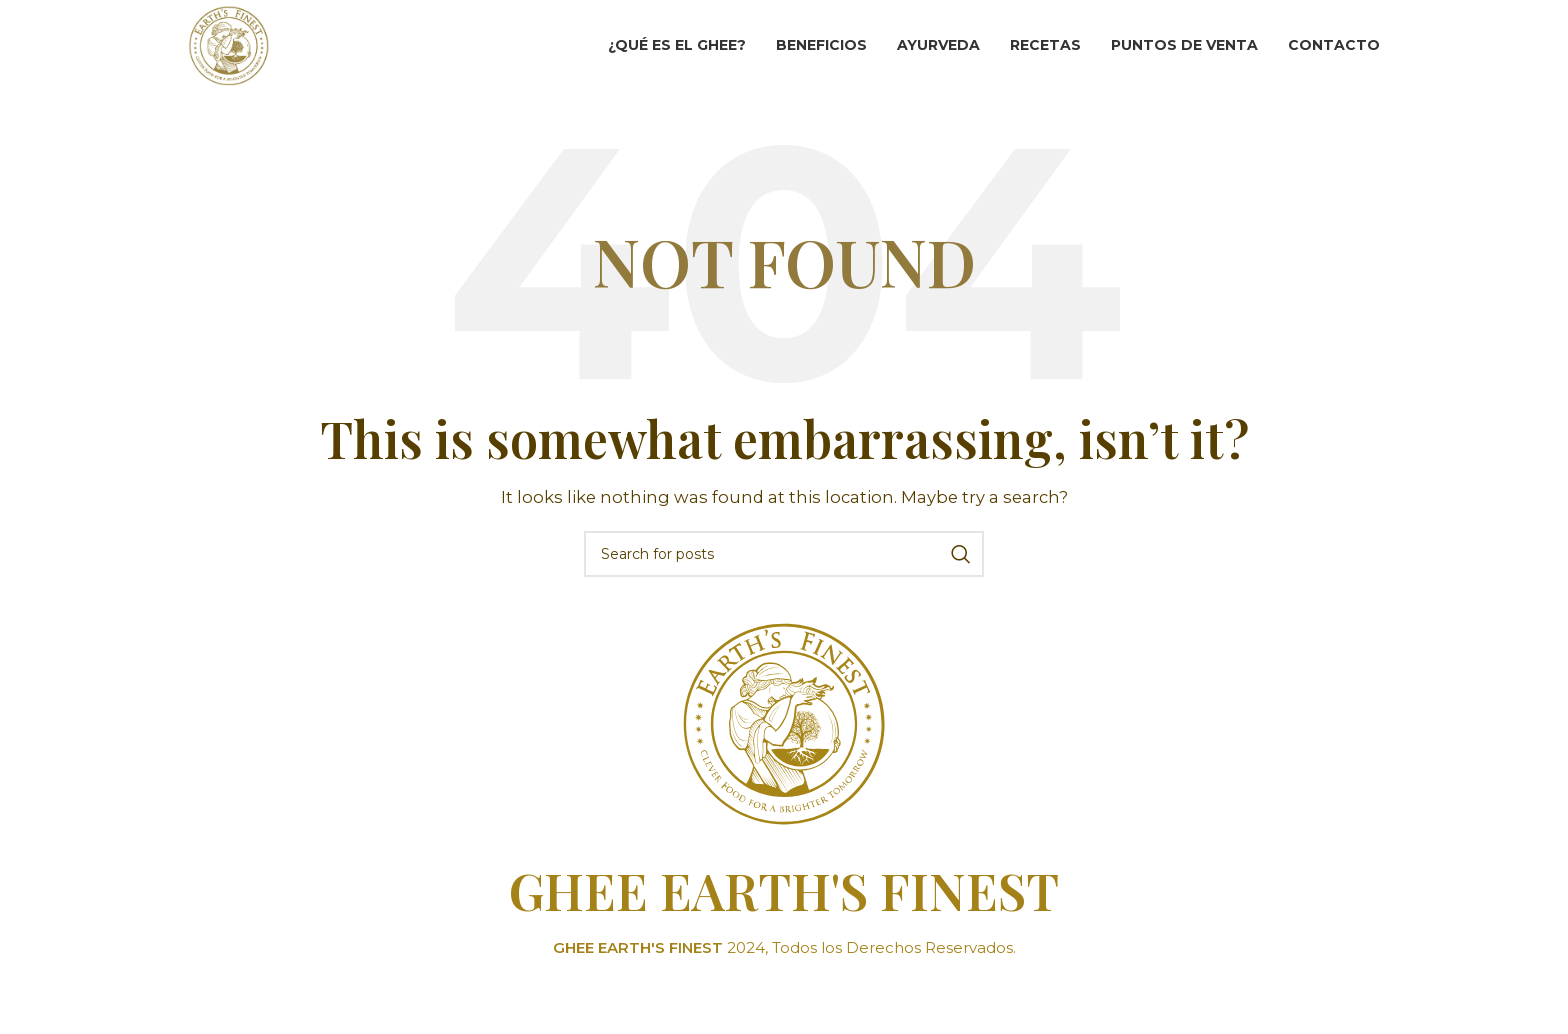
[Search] (784, 593)
